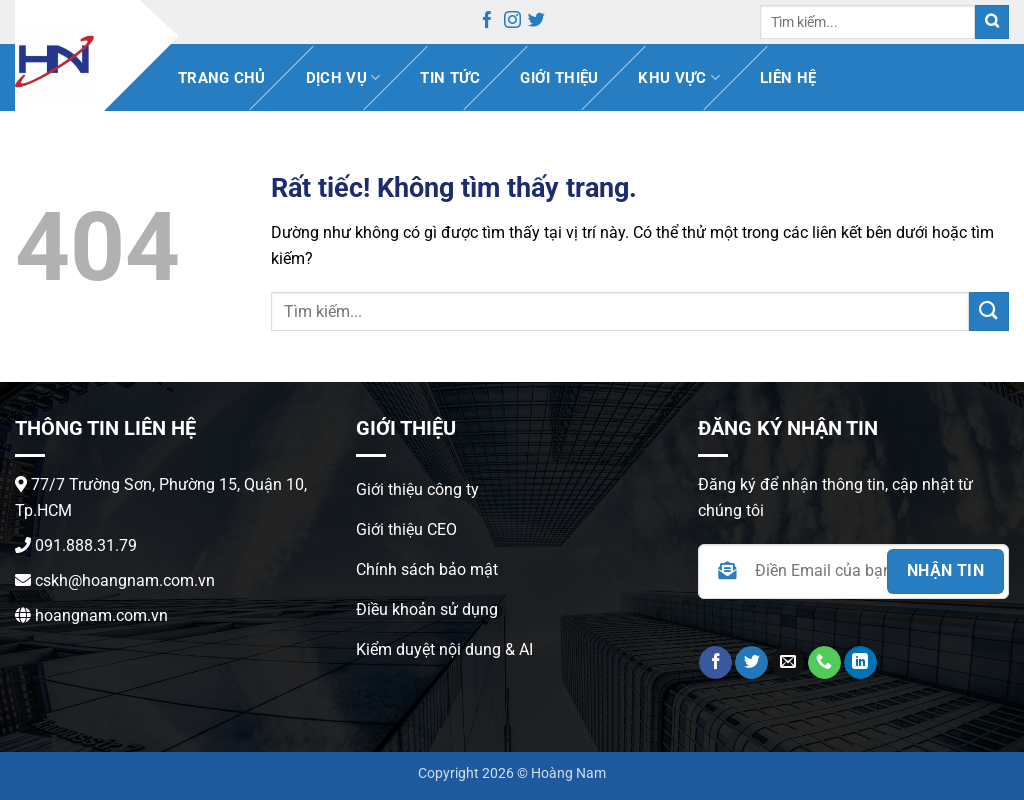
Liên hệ (788, 78)
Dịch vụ (343, 77)
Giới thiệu (559, 78)
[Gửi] (992, 22)
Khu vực (679, 77)
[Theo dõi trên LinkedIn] (860, 663)
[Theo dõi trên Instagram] (512, 23)
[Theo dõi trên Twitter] (536, 23)
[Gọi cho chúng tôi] (824, 663)
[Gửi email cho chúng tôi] (787, 663)
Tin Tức (450, 78)
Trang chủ (222, 78)
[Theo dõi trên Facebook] (487, 23)
